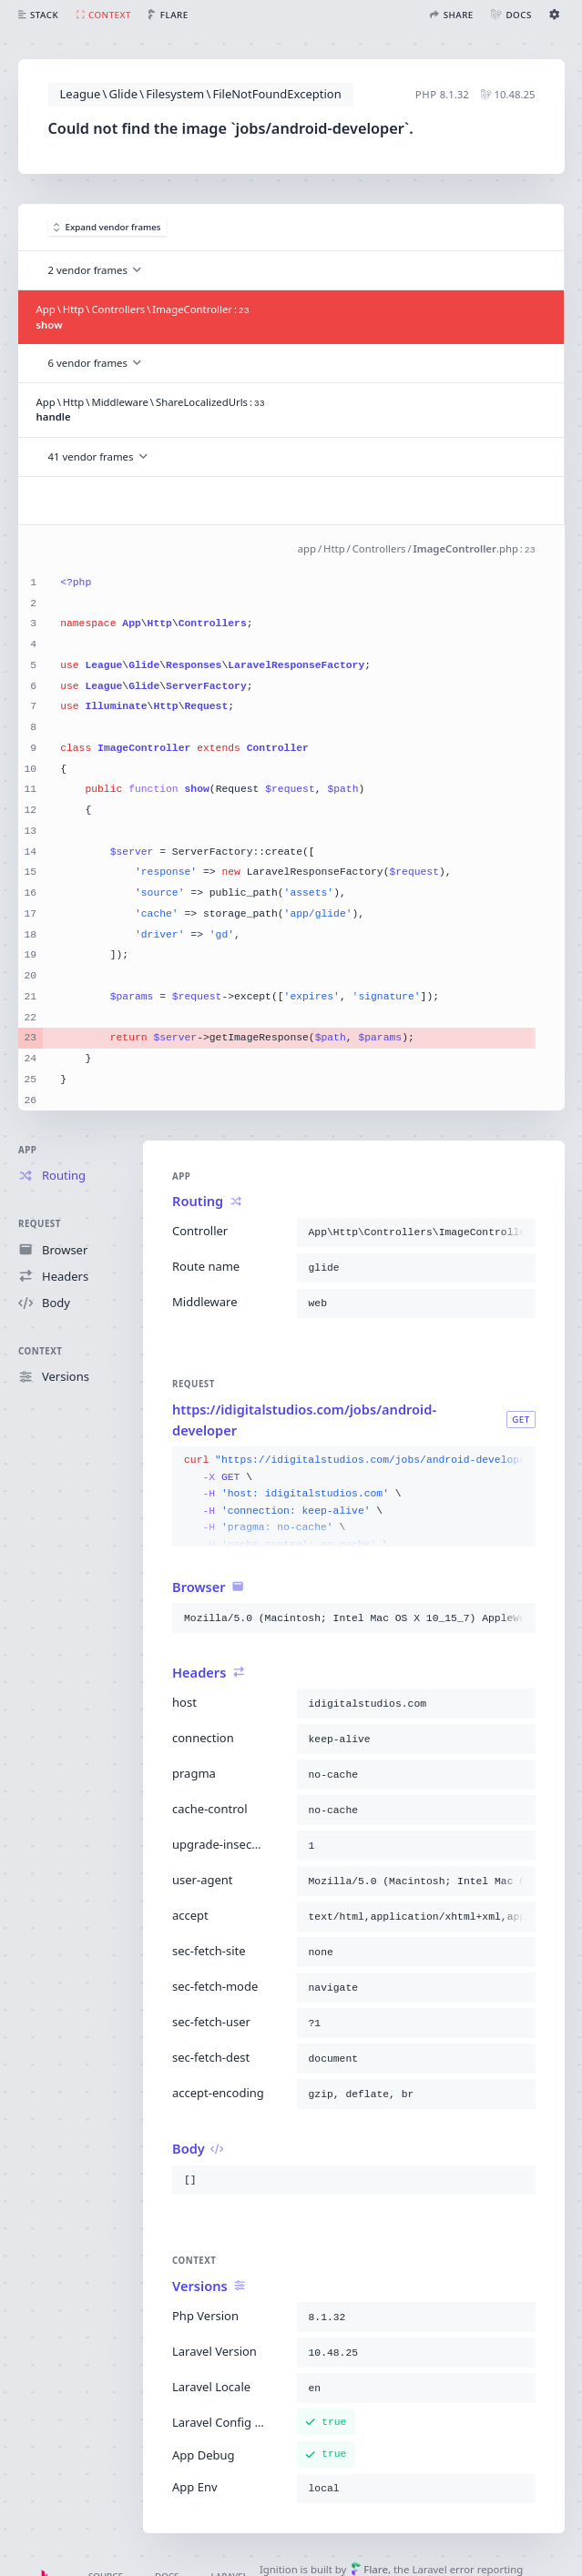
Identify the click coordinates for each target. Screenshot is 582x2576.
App (27, 1150)
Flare (369, 2569)
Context (40, 1351)
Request (39, 1224)
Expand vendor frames (107, 227)
